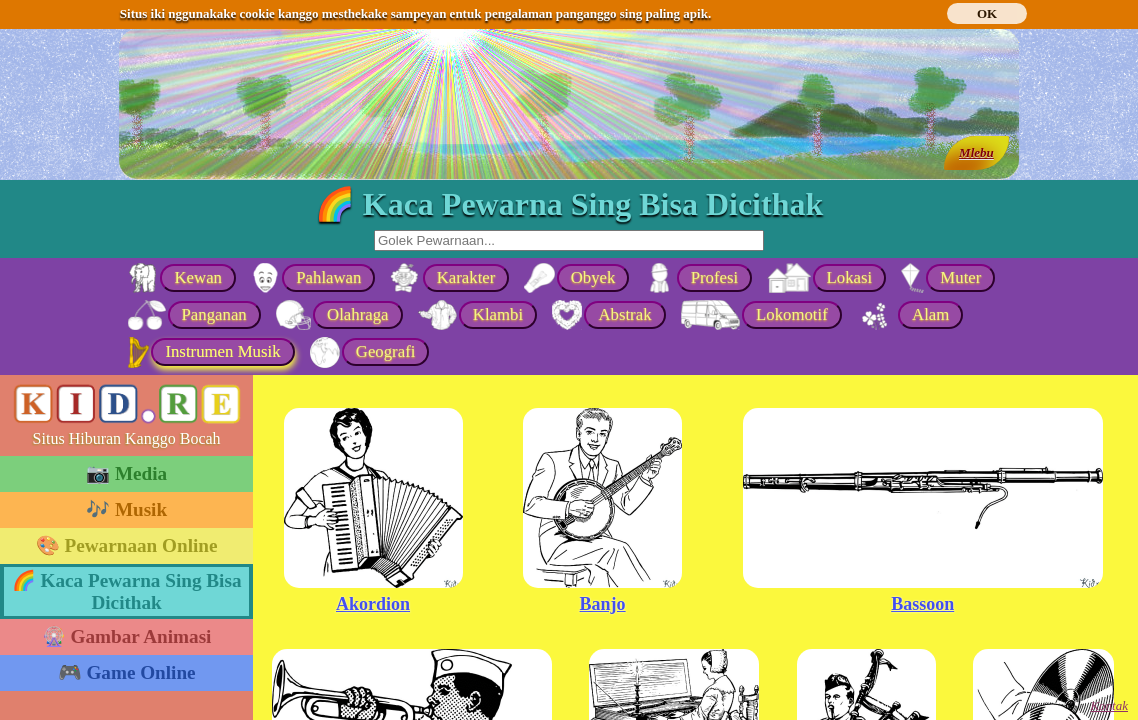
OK (987, 13)
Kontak (1109, 705)
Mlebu (976, 152)
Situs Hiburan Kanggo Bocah (127, 438)
